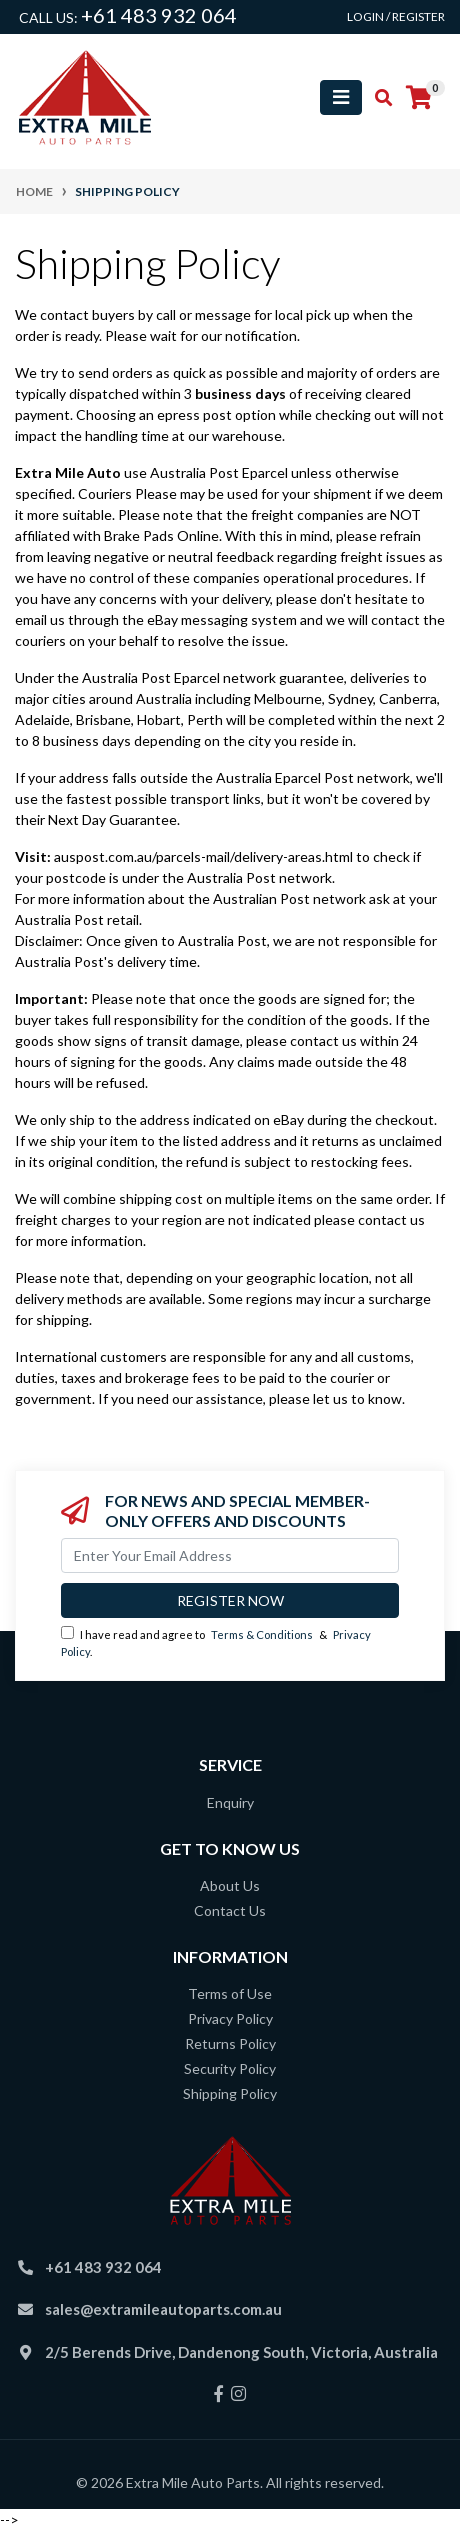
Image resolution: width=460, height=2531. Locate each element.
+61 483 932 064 (159, 15)
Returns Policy (230, 2043)
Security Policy (230, 2068)
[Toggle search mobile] (377, 98)
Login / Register (396, 16)
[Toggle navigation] (341, 97)
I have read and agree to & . (216, 1642)
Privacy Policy (230, 2018)
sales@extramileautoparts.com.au (163, 2309)
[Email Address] (230, 1555)
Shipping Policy (230, 2093)
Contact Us (230, 1910)
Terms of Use (230, 1993)
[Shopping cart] (419, 98)
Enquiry (230, 1802)
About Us (230, 1885)
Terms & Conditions (262, 1634)
